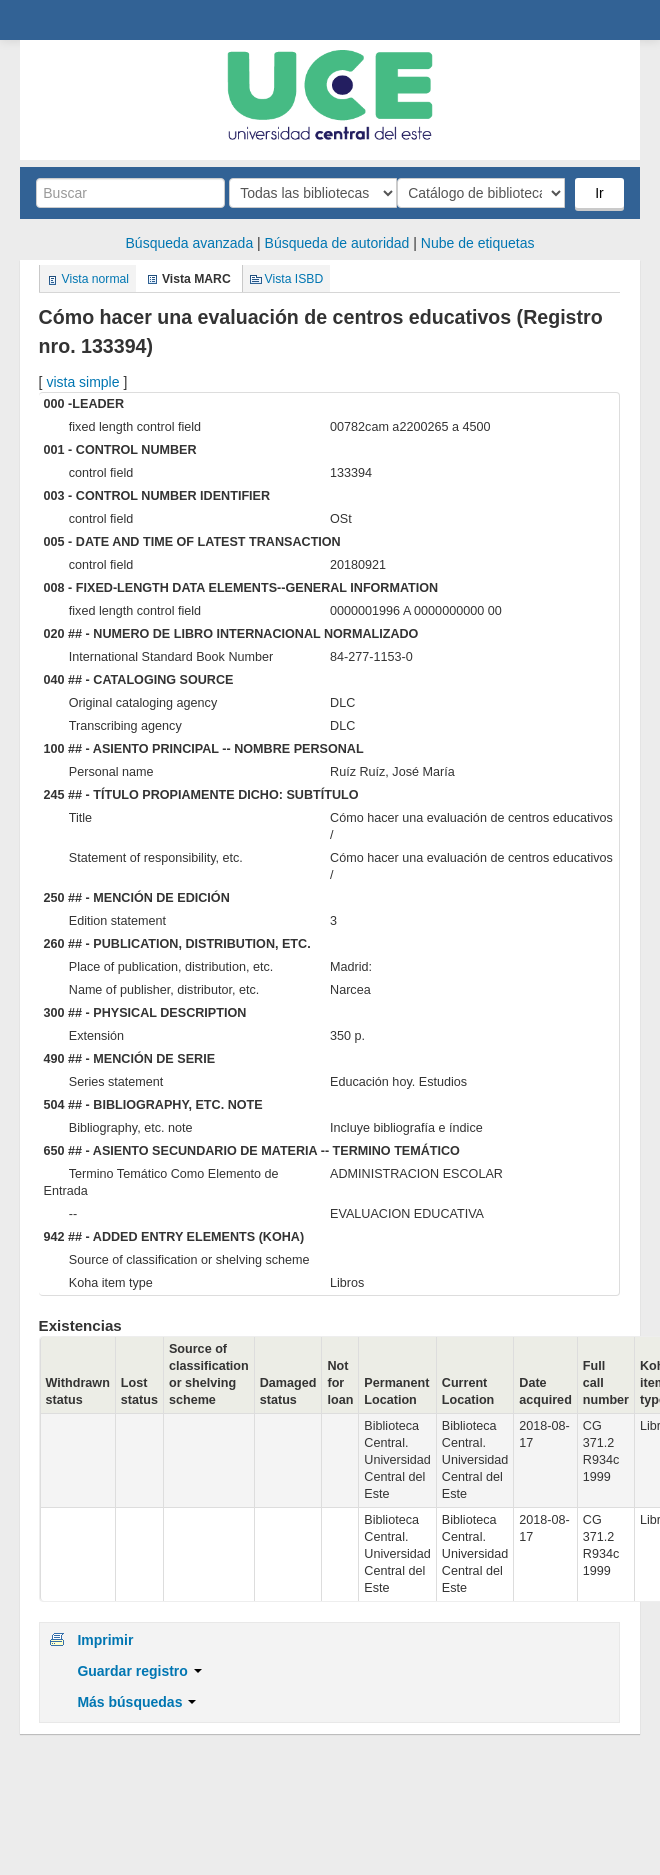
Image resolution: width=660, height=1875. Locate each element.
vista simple (82, 382)
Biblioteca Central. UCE (41, 21)
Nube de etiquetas (478, 243)
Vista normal (95, 279)
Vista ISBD (294, 279)
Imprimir (105, 1640)
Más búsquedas (136, 1702)
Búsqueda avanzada (190, 243)
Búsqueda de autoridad (337, 243)
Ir (599, 193)
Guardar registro (139, 1671)
